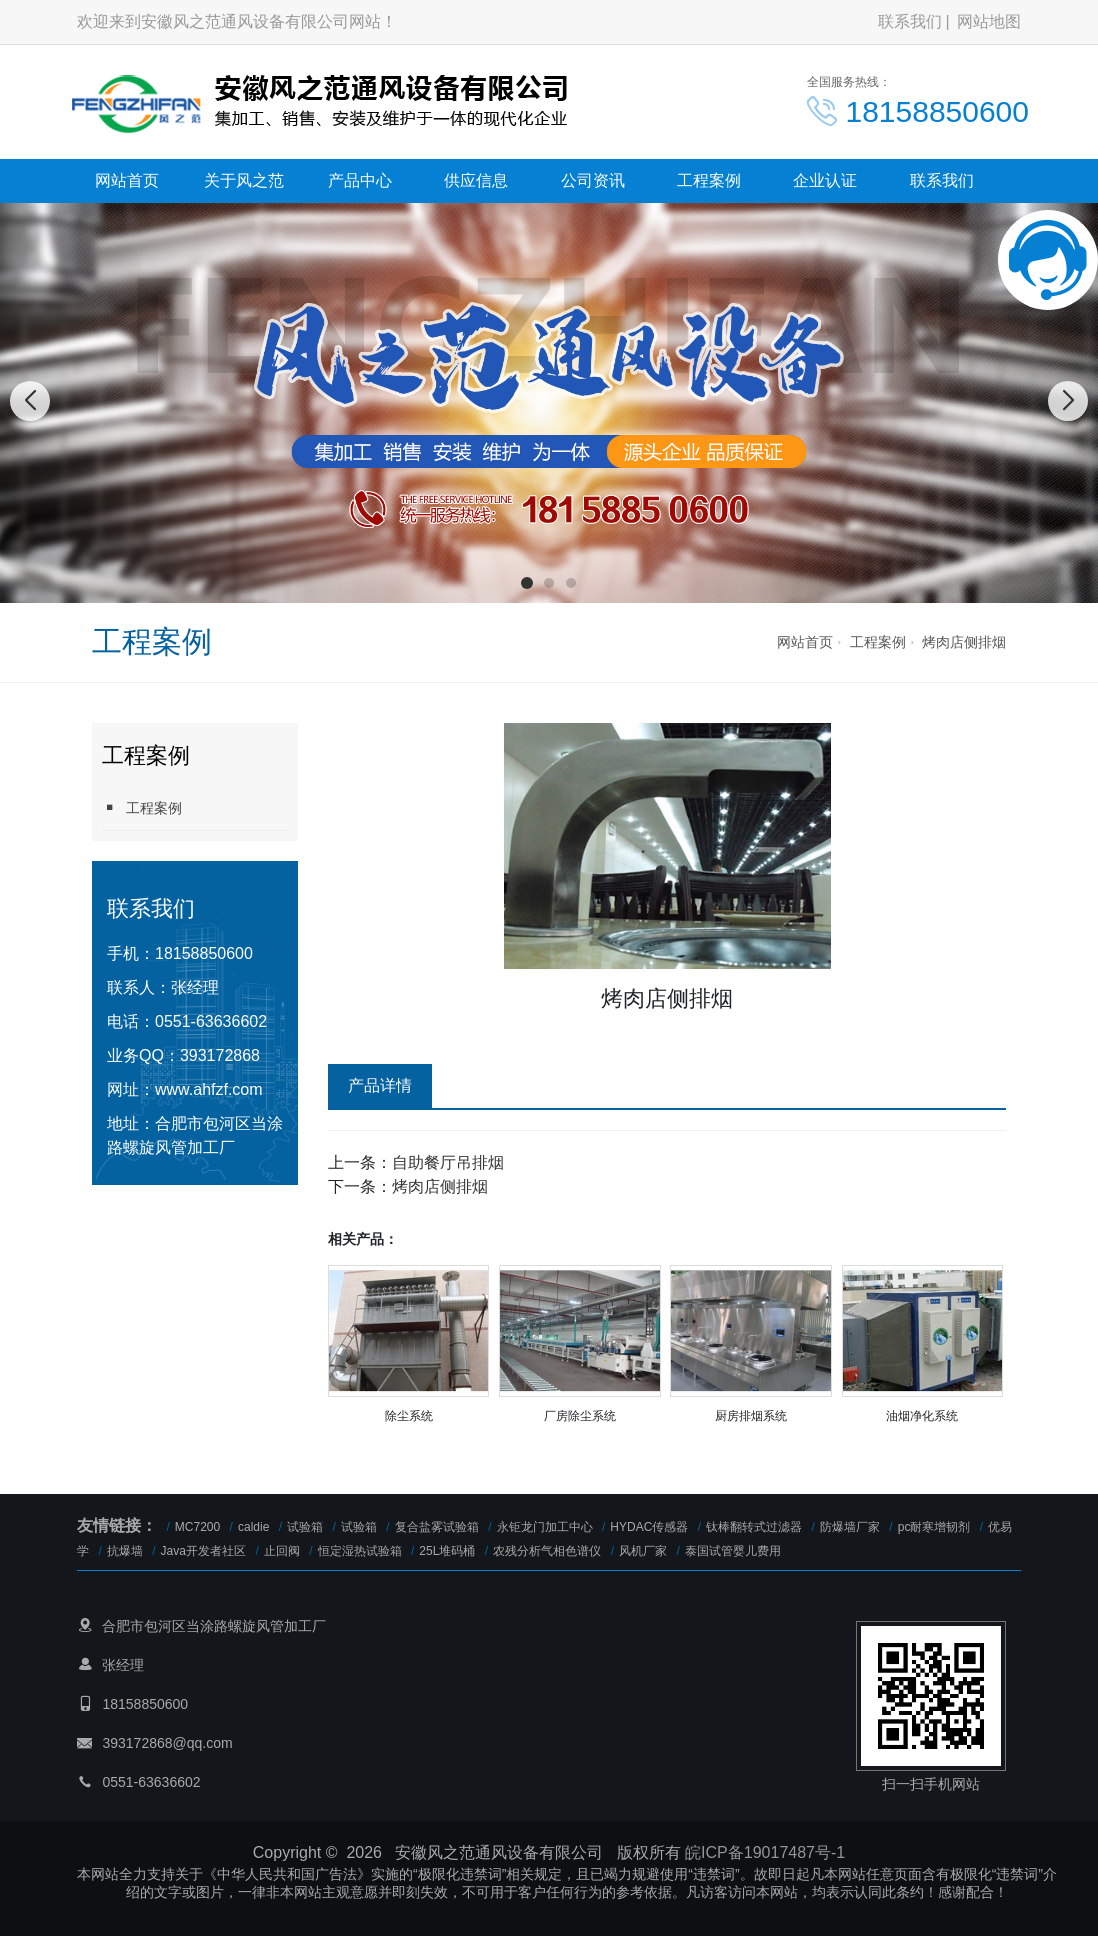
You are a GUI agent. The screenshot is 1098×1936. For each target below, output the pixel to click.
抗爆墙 (125, 1551)
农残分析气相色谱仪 (547, 1551)
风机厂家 (643, 1551)
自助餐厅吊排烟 (448, 1162)
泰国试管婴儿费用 (733, 1551)
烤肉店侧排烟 (964, 642)
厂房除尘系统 (580, 1416)
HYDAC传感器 (649, 1527)
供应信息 (476, 180)
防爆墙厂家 (850, 1527)
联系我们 (910, 21)
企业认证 (825, 180)
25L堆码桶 (447, 1551)
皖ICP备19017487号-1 (765, 1852)
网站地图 (989, 21)
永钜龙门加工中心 (545, 1527)
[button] (527, 583)
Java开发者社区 (203, 1551)
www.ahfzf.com (209, 1089)
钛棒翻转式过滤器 (754, 1527)
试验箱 (305, 1527)
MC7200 (197, 1527)
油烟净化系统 (922, 1416)
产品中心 (360, 180)
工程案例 (709, 180)
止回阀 (282, 1551)
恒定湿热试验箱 (360, 1551)
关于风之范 (244, 180)
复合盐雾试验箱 (437, 1527)
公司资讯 (593, 180)
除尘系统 (409, 1416)
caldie (253, 1527)
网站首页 (127, 180)
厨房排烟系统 (751, 1416)
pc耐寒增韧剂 (934, 1527)
